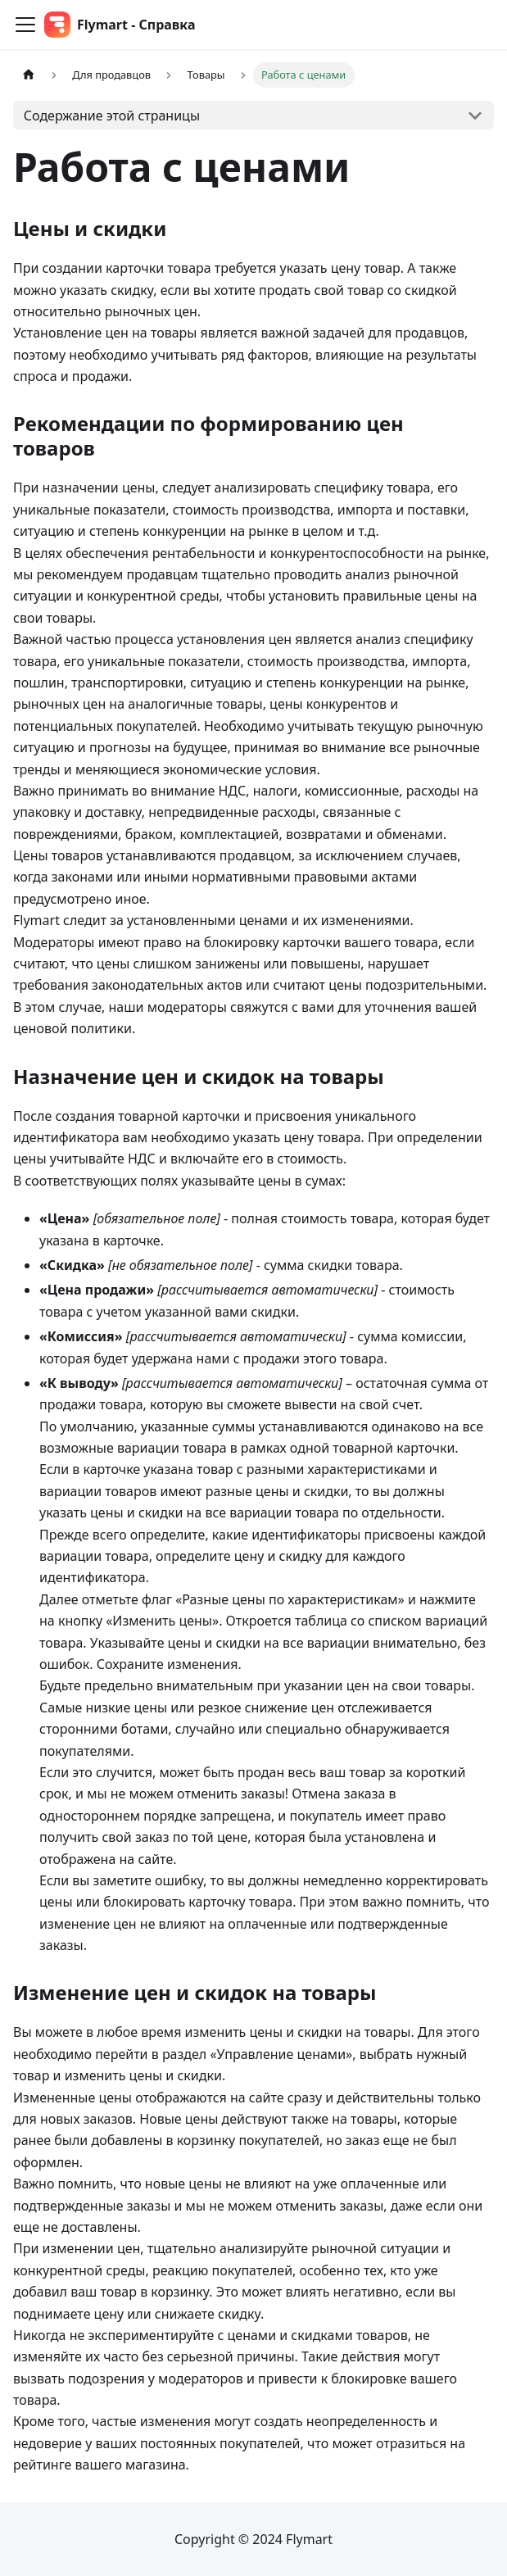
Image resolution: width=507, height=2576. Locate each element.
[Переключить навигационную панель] (25, 24)
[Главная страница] (28, 75)
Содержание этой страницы (112, 116)
